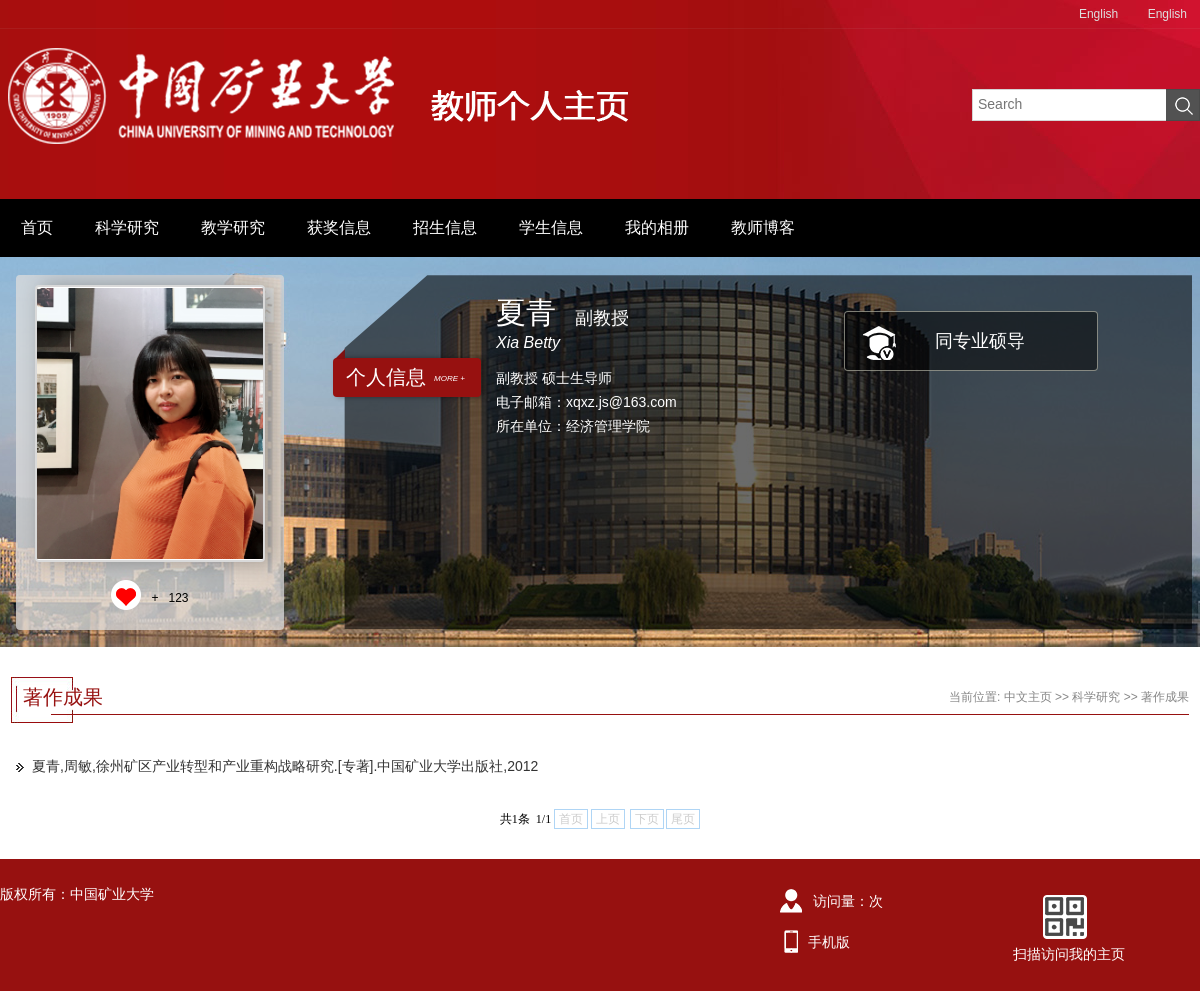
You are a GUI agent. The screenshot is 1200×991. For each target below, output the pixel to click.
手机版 (829, 942)
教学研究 (233, 227)
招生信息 (445, 227)
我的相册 (657, 227)
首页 (37, 227)
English (1098, 14)
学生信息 (551, 227)
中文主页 (1028, 697)
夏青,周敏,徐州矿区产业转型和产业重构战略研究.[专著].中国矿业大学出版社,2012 (285, 766)
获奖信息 (339, 227)
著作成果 (1165, 697)
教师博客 (763, 227)
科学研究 (127, 227)
